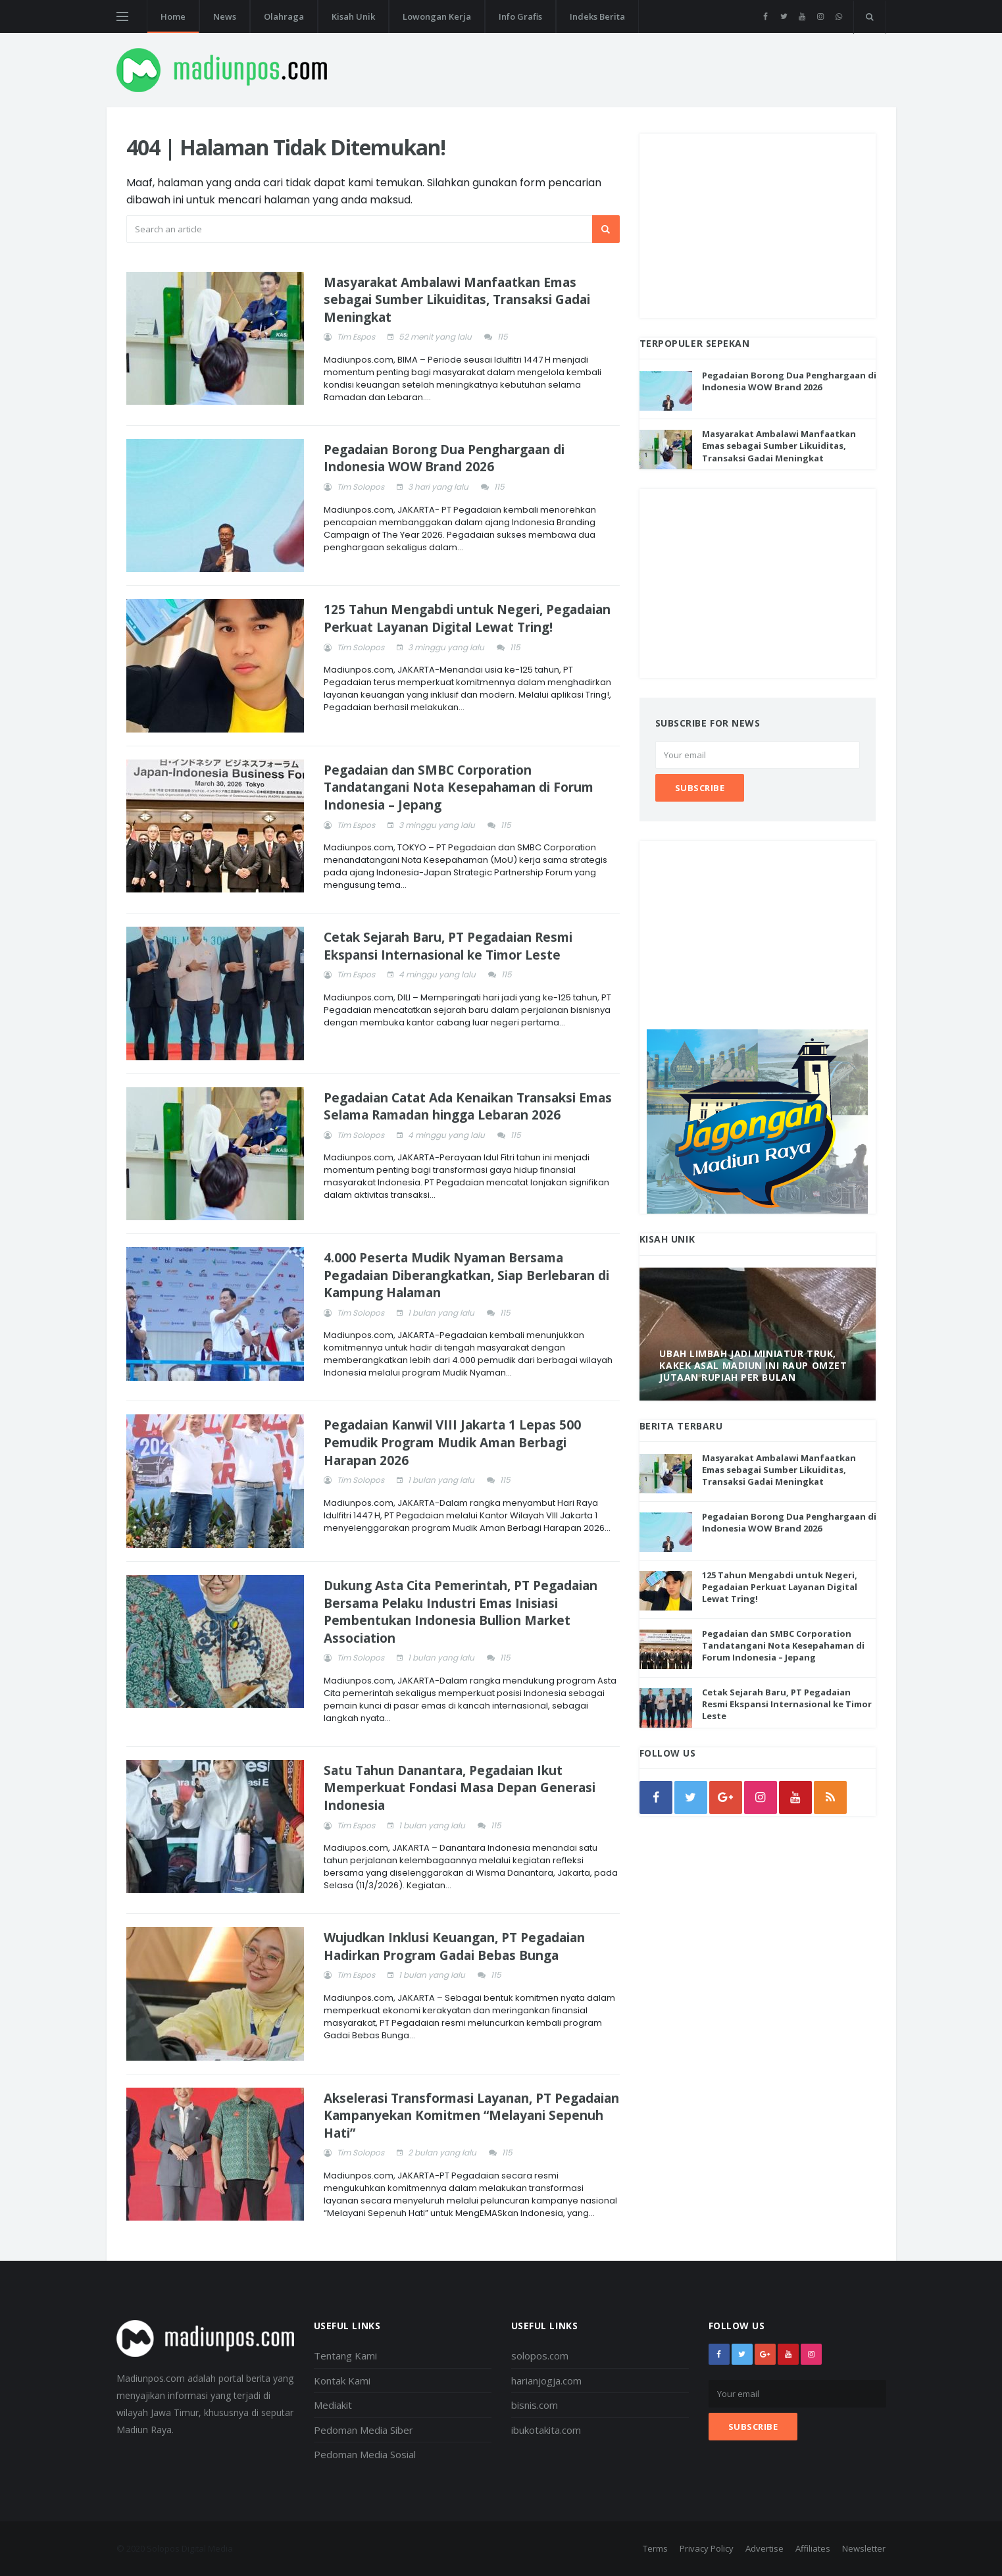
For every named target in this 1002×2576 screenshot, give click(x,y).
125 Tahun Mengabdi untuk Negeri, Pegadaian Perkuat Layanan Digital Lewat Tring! (467, 618)
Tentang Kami (345, 2355)
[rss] (830, 1797)
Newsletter (864, 2548)
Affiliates (812, 2548)
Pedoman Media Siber (363, 2429)
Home (173, 16)
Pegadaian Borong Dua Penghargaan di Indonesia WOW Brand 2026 (444, 458)
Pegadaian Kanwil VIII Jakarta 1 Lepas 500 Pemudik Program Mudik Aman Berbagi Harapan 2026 (452, 1442)
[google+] (765, 2354)
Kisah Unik (353, 16)
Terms (655, 2548)
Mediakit (333, 2404)
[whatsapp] (839, 16)
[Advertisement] (757, 226)
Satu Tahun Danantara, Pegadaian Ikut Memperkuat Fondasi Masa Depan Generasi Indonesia (459, 1788)
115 (502, 336)
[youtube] (802, 16)
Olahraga (284, 16)
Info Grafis (520, 16)
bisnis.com (534, 2404)
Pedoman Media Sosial (365, 2454)
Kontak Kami (342, 2380)
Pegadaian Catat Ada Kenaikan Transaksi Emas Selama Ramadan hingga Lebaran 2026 (468, 1106)
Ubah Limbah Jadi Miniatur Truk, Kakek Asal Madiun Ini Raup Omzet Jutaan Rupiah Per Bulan (753, 1365)
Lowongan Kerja (437, 16)
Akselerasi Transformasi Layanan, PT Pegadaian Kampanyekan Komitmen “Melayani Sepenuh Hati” (471, 2116)
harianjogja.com (546, 2380)
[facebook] (765, 16)
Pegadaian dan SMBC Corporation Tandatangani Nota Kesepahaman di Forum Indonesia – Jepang (458, 787)
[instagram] (820, 16)
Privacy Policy (707, 2548)
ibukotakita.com (546, 2429)
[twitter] (784, 16)
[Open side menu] (122, 16)
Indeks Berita (597, 16)
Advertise (764, 2548)
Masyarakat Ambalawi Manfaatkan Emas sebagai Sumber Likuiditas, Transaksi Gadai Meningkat (457, 300)
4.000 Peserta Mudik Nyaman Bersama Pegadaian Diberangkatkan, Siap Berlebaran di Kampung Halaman (466, 1275)
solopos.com (539, 2355)
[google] (725, 1797)
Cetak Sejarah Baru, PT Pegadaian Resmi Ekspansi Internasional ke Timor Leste (448, 946)
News (224, 16)
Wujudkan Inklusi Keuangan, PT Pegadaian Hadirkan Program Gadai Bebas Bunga (454, 1946)
